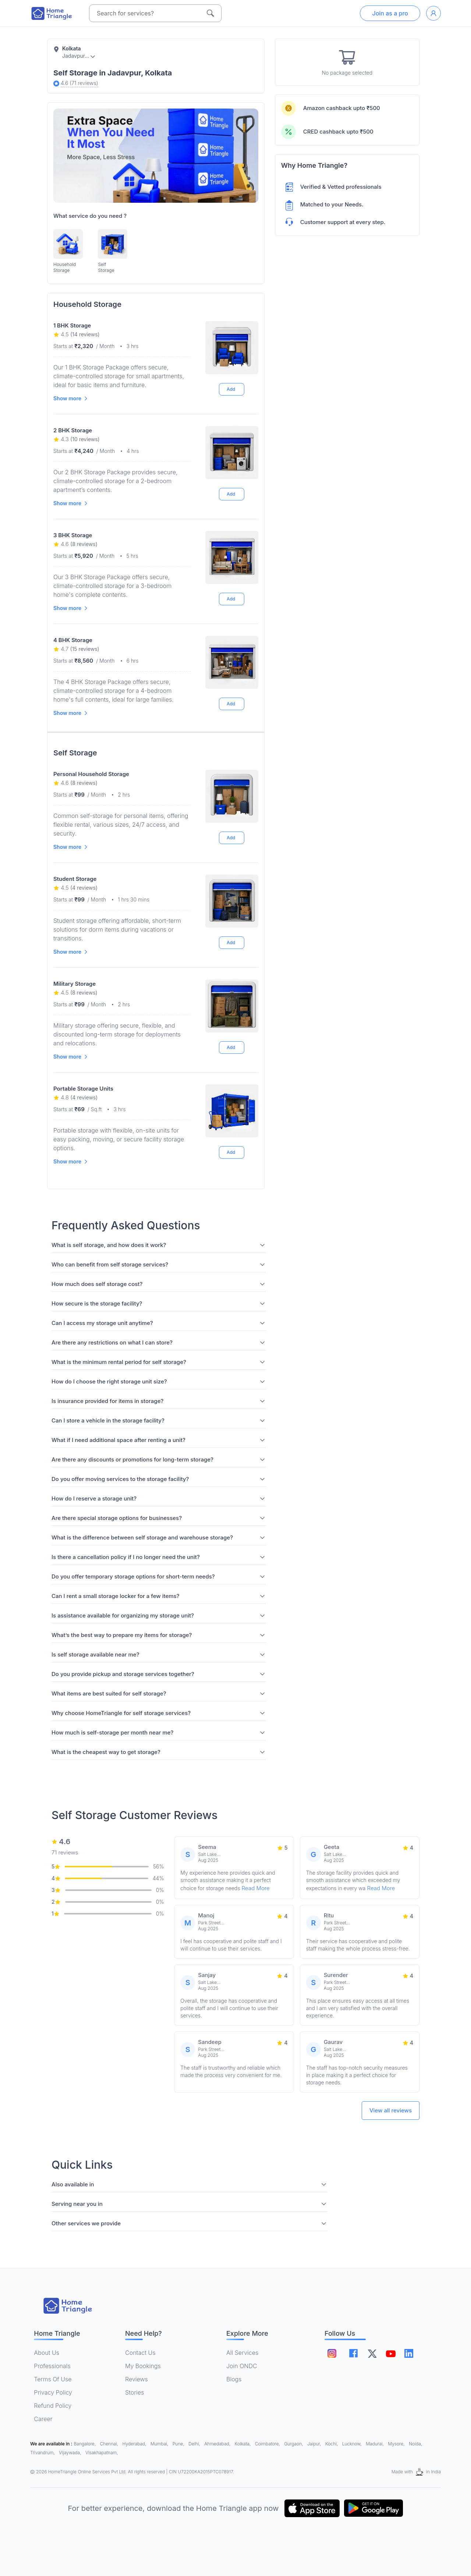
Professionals (52, 2366)
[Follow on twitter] (372, 2353)
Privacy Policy (53, 2392)
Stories (134, 2392)
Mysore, (397, 2443)
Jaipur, (314, 2443)
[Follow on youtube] (390, 2353)
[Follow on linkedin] (408, 2353)
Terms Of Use (52, 2379)
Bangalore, (85, 2443)
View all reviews (390, 2110)
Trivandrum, (43, 2452)
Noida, (415, 2443)
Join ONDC (241, 2366)
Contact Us (140, 2352)
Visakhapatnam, (101, 2452)
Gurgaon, (294, 2443)
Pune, (179, 2443)
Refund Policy (52, 2405)
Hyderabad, (135, 2443)
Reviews (136, 2379)
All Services (242, 2352)
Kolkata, (243, 2443)
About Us (46, 2352)
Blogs (234, 2379)
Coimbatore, (268, 2443)
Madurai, (375, 2443)
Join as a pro (390, 13)
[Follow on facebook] (353, 2353)
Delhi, (194, 2443)
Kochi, (332, 2443)
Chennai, (110, 2443)
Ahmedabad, (217, 2443)
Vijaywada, (70, 2452)
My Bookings (143, 2366)
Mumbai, (160, 2443)
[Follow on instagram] (332, 2353)
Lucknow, (352, 2443)
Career (43, 2419)
